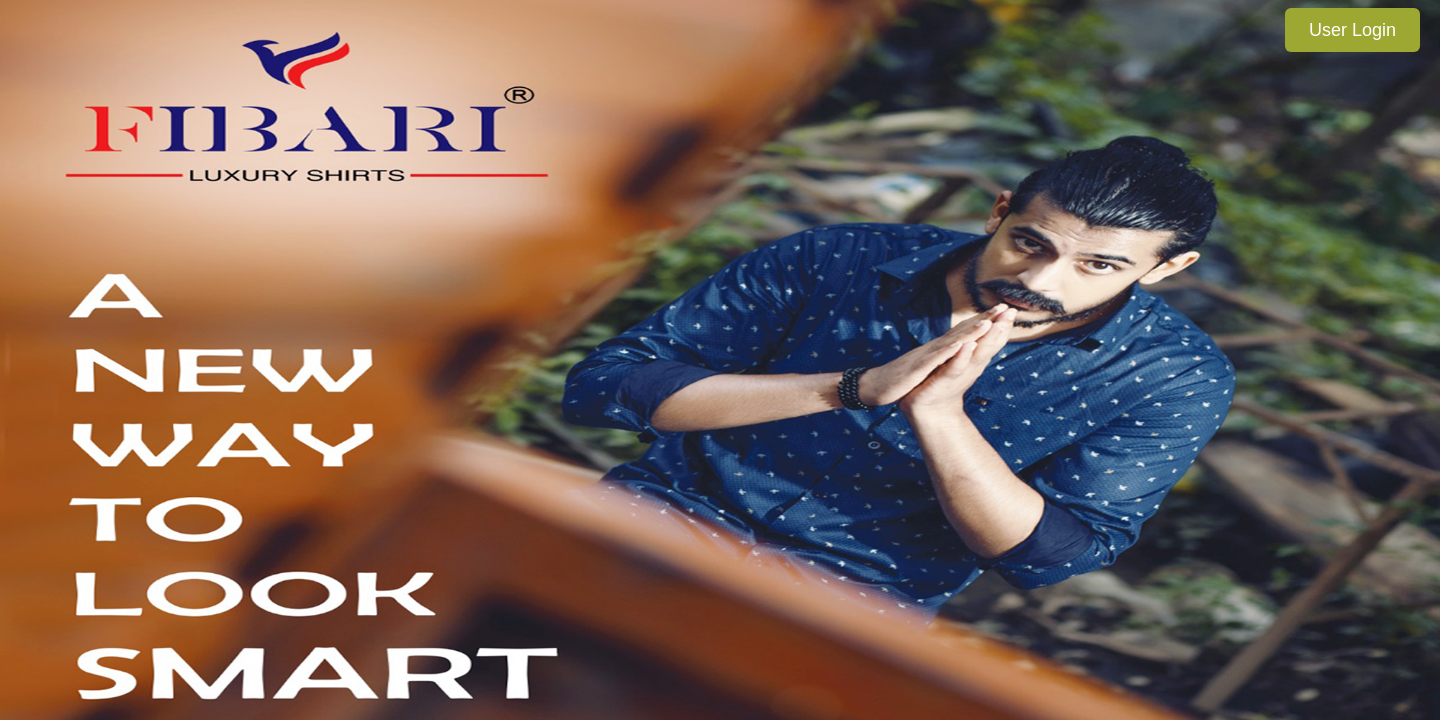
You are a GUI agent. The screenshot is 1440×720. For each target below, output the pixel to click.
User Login (1352, 30)
